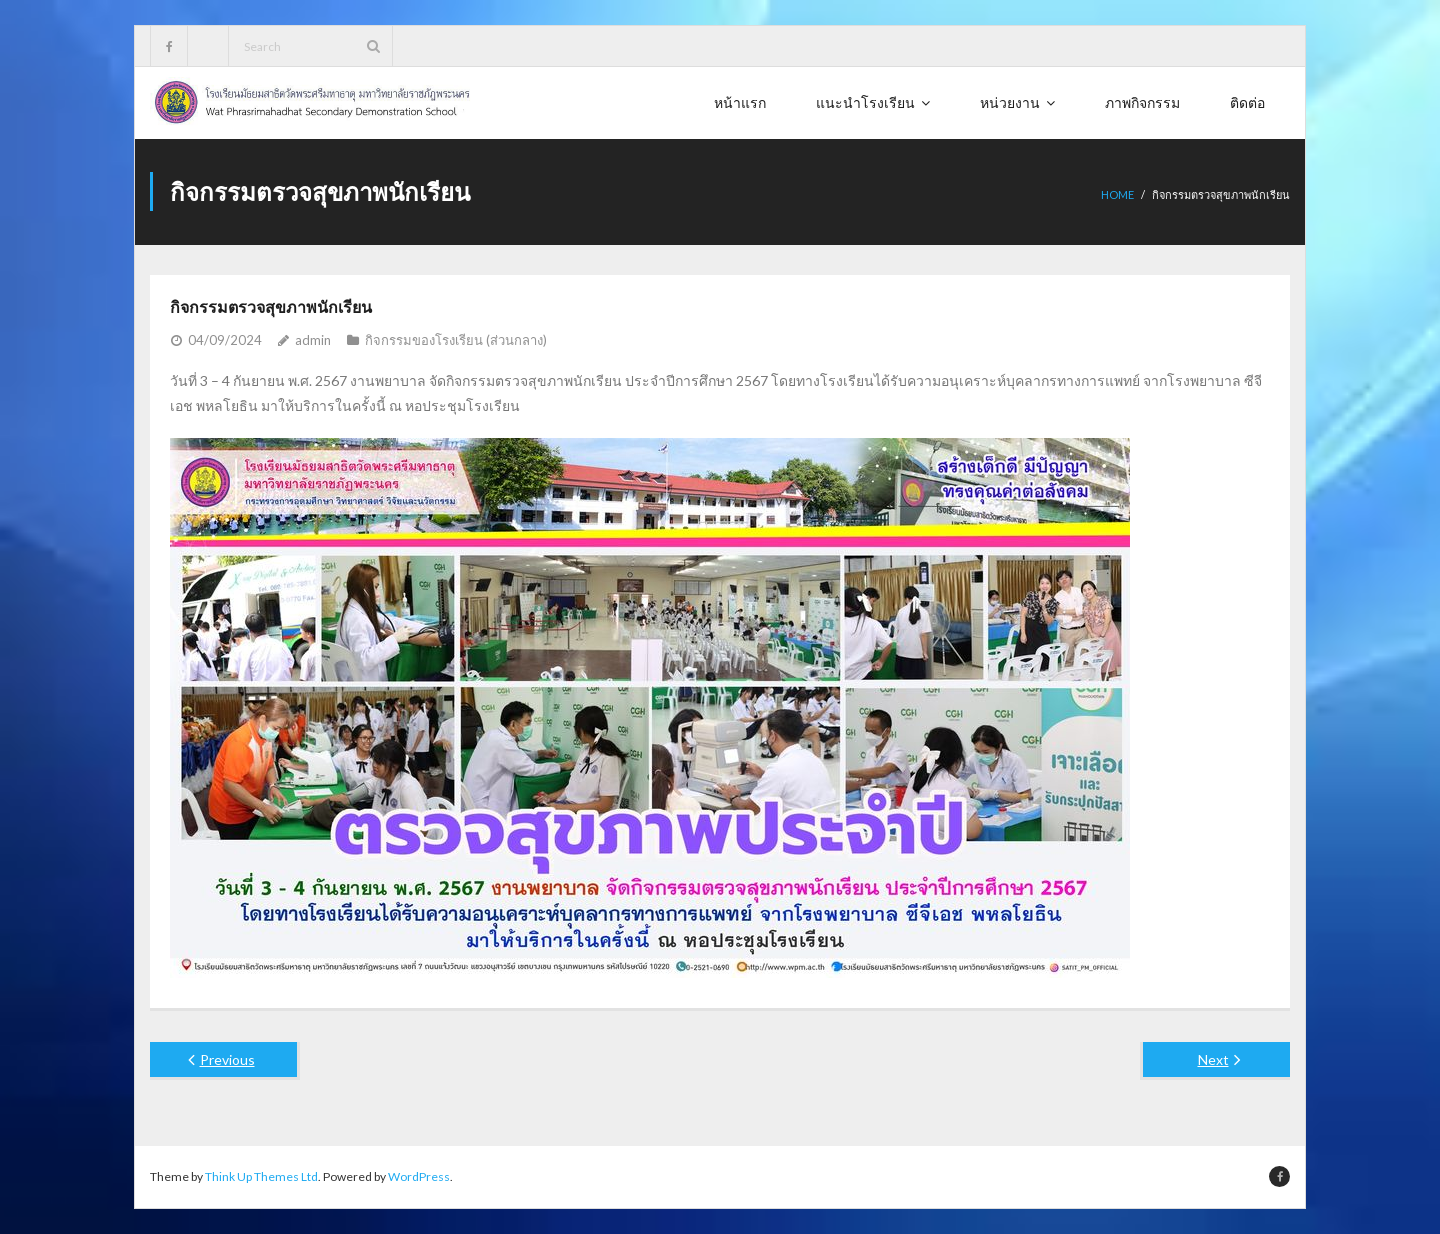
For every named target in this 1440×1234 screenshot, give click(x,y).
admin (313, 340)
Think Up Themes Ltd (261, 1176)
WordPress (419, 1176)
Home (1117, 194)
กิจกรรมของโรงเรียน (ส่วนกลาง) (456, 340)
